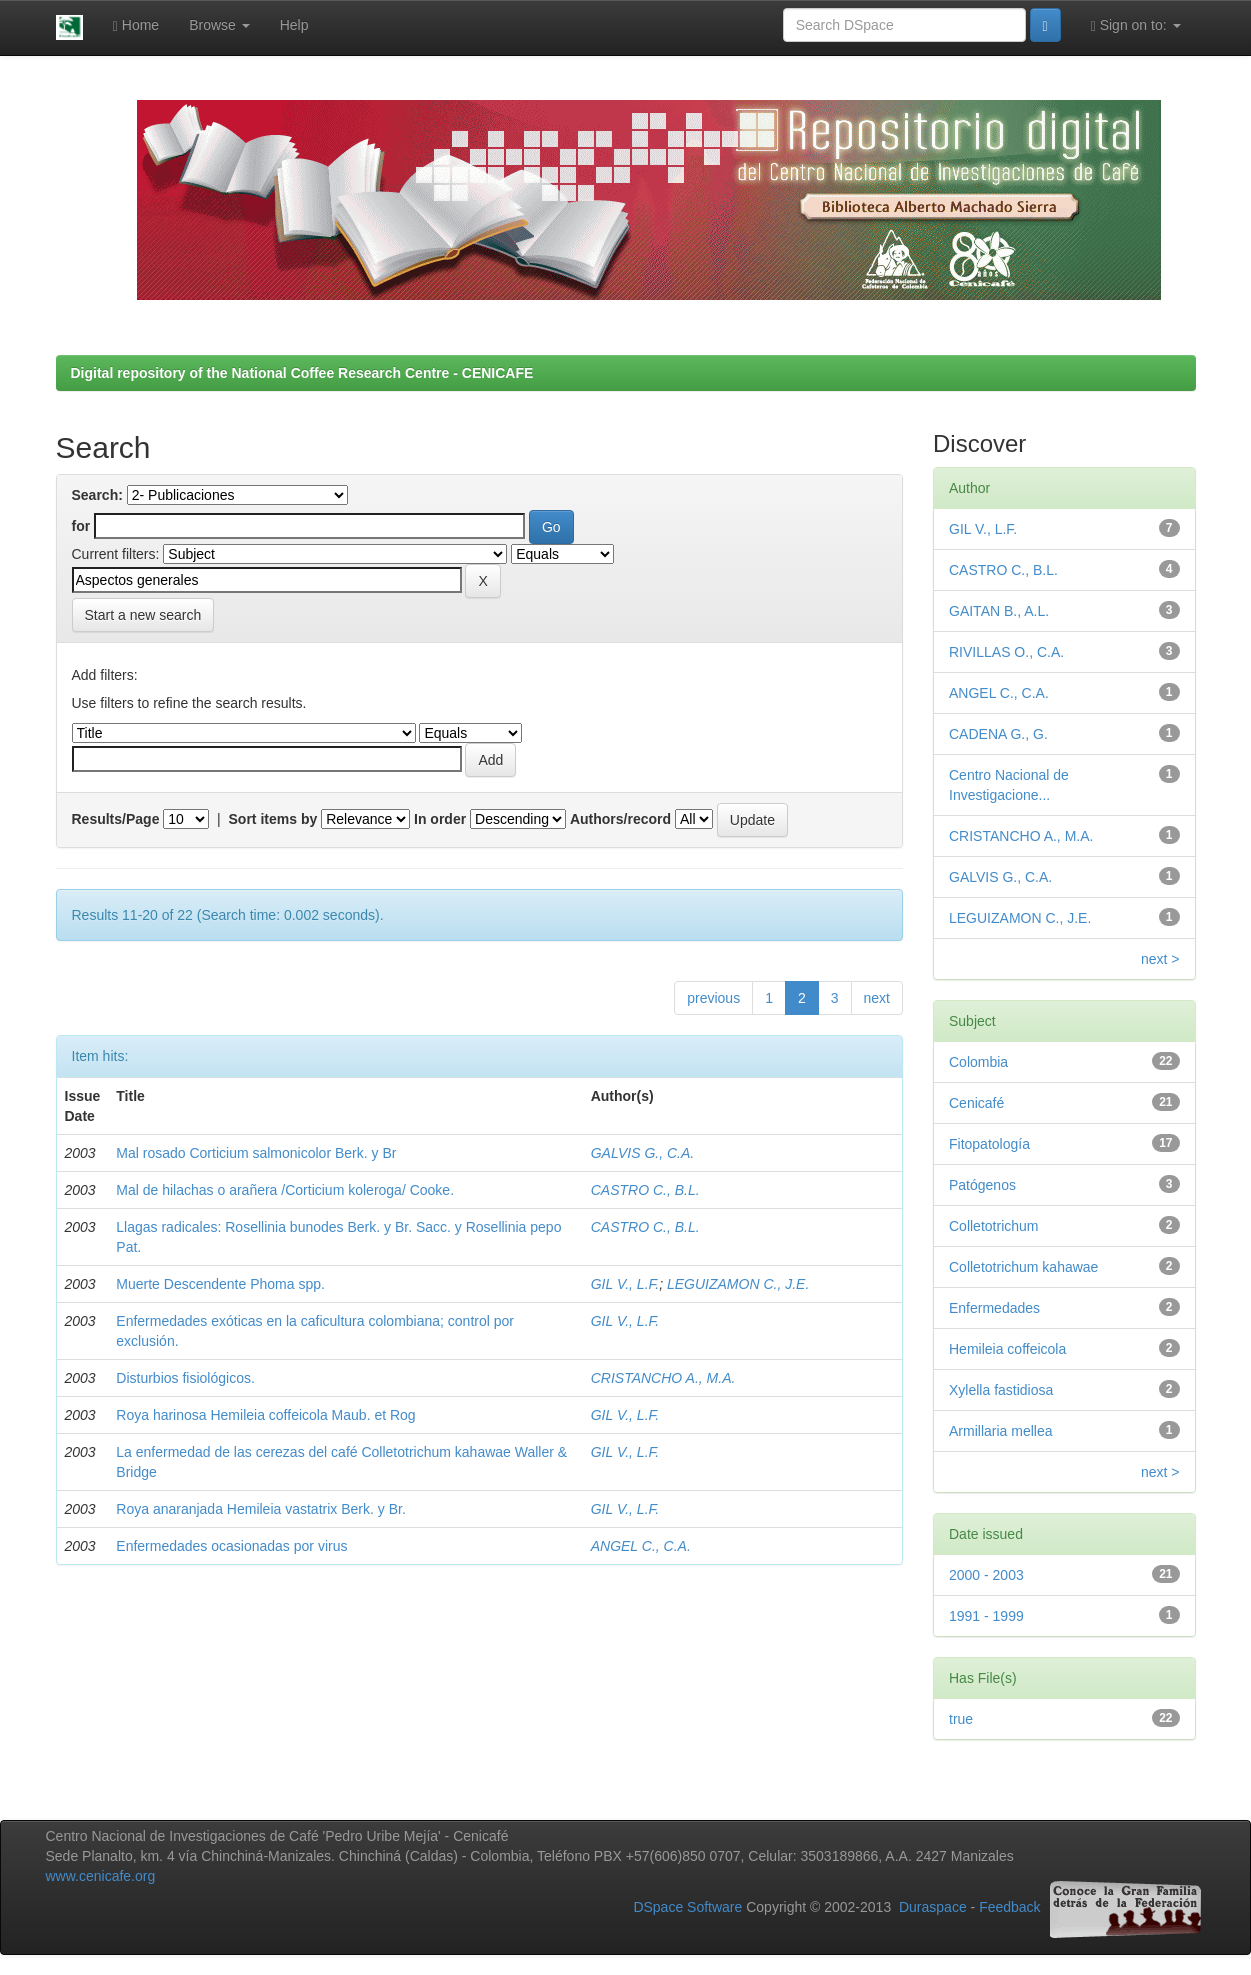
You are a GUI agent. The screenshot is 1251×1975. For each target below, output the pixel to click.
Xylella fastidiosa (1001, 1390)
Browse (219, 25)
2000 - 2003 (986, 1575)
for (81, 526)
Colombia (978, 1062)
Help (294, 25)
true (961, 1719)
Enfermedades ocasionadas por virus (231, 1546)
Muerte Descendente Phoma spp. (220, 1284)
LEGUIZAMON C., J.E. (738, 1284)
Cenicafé (976, 1103)
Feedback (1009, 1908)
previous (713, 998)
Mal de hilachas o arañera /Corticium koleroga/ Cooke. (285, 1190)
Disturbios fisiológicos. (185, 1378)
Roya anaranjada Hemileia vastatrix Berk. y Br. (260, 1509)
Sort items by (273, 819)
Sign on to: (1136, 25)
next (877, 998)
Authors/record (620, 819)
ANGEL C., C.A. (641, 1546)
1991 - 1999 (986, 1616)
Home (136, 25)
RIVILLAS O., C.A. (1006, 652)
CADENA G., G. (998, 734)
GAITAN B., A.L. (999, 611)
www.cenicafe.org (101, 1876)
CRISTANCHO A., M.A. (663, 1378)
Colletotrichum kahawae (1023, 1267)
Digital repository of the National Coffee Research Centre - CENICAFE (302, 373)
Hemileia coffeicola (1007, 1349)
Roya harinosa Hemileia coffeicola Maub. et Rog (265, 1415)
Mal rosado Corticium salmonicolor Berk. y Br (256, 1153)
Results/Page (116, 819)
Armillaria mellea (1000, 1431)
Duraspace (933, 1908)
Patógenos (982, 1185)
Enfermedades (994, 1308)
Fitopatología (989, 1144)
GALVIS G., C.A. (642, 1153)
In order (440, 819)
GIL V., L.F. (625, 1284)
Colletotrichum (993, 1226)
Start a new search (143, 615)
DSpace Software (687, 1908)
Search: (97, 495)
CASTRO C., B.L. (645, 1190)
